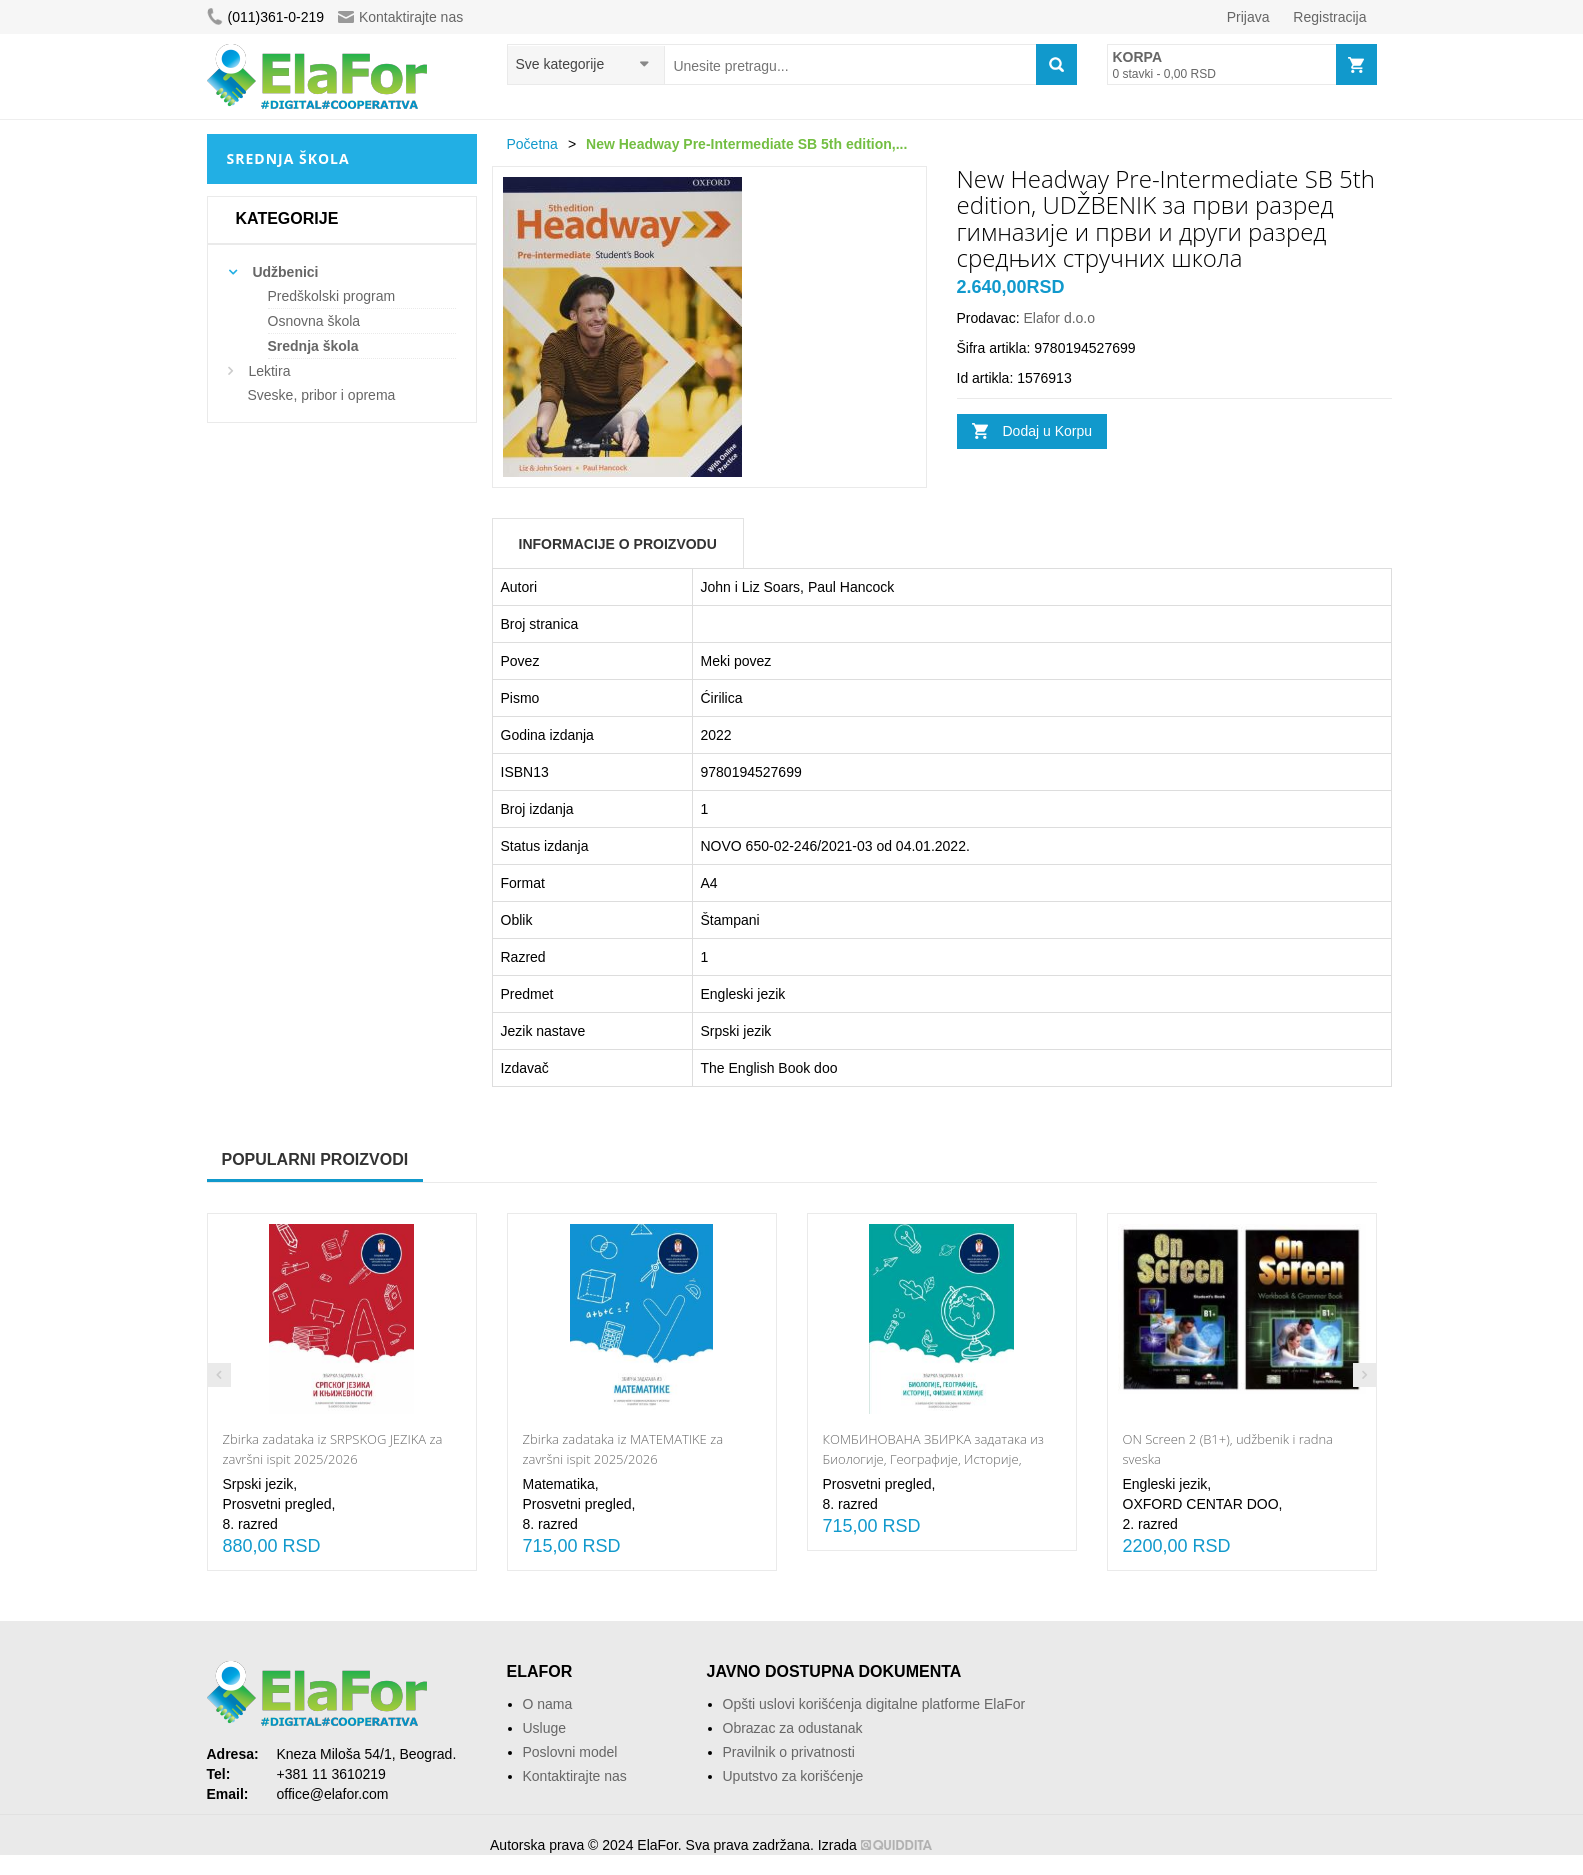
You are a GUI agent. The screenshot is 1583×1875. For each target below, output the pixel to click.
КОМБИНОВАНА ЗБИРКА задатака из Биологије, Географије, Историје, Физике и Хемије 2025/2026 (933, 1459)
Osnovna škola (314, 321)
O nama (548, 1704)
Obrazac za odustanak (793, 1728)
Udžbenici (285, 272)
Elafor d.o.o (1059, 318)
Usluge (545, 1728)
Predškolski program (332, 296)
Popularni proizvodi (315, 1159)
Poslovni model (570, 1752)
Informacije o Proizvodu (618, 544)
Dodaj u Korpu (1048, 431)
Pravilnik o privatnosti (789, 1752)
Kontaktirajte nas (400, 17)
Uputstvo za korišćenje (793, 1776)
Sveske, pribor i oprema (322, 395)
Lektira (269, 371)
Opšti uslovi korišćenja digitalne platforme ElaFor (874, 1704)
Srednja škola (313, 346)
